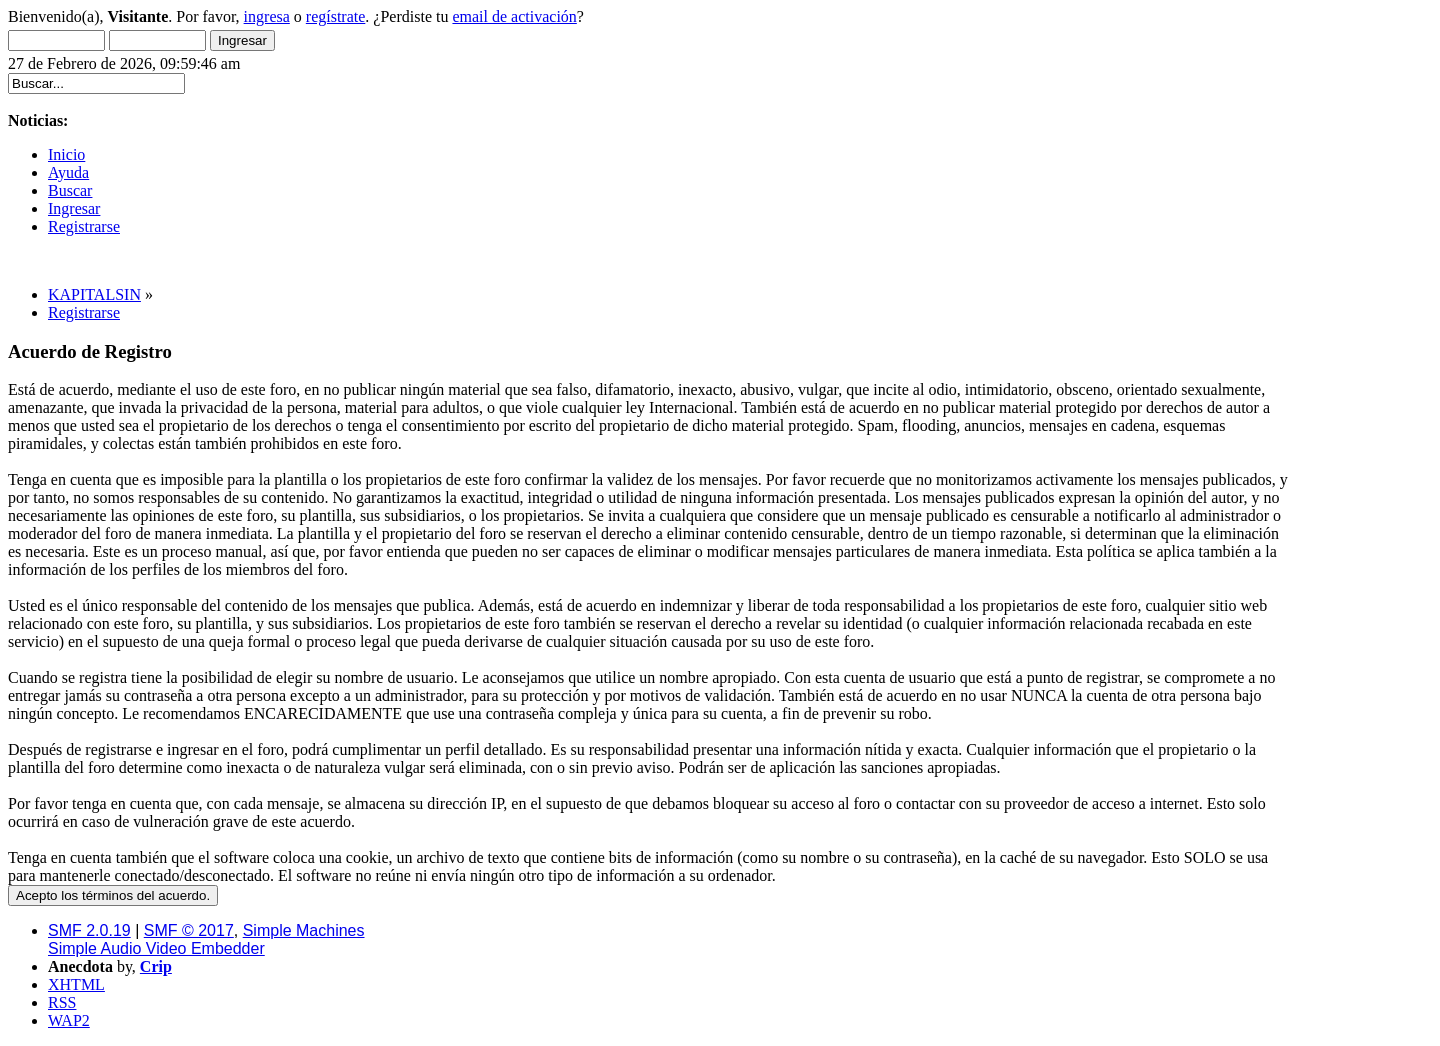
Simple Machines (304, 930)
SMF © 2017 (189, 930)
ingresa (267, 16)
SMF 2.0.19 (89, 930)
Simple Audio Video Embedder (156, 948)
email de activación (514, 16)
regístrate (336, 16)
